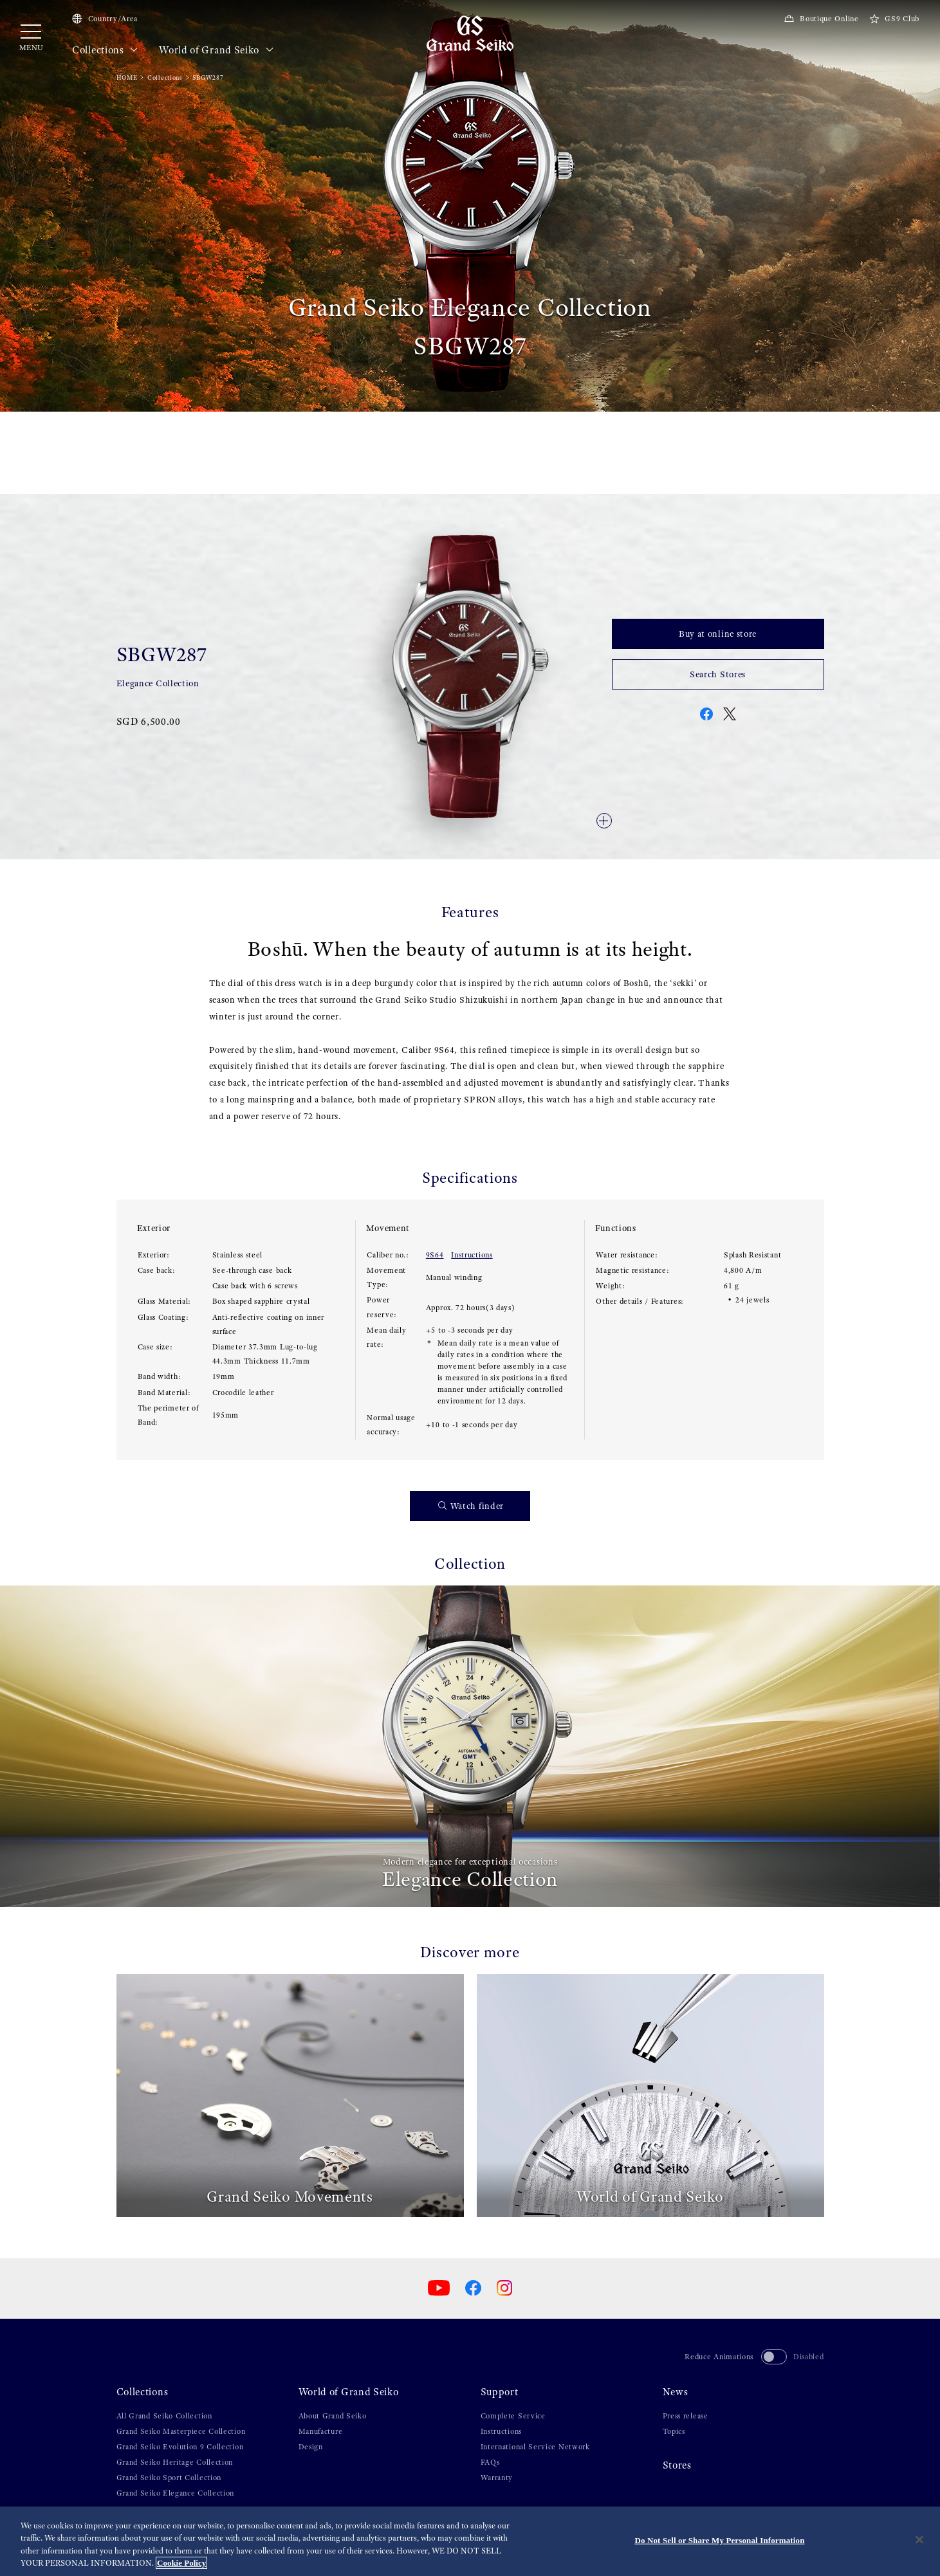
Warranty (497, 2477)
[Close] (919, 2539)
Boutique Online (821, 19)
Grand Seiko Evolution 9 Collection (180, 2447)
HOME (127, 77)
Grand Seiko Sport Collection (169, 2477)
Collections (105, 50)
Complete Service (513, 2416)
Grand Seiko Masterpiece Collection (181, 2431)
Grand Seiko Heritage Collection (175, 2462)
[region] (470, 2541)
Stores (677, 2465)
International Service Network (535, 2447)
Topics (674, 2431)
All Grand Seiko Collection (164, 2416)
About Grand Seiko (333, 2416)
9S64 (435, 1255)
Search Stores (718, 674)
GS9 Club (894, 19)
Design (311, 2447)
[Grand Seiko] (470, 32)
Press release (685, 2416)
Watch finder (471, 1506)
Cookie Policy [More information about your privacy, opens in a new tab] (181, 2563)
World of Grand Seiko (216, 50)
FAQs (490, 2462)
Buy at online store (718, 633)
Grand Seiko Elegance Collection (175, 2493)
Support (500, 2392)
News (675, 2392)
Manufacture (321, 2431)
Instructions (471, 1255)
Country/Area (105, 19)
